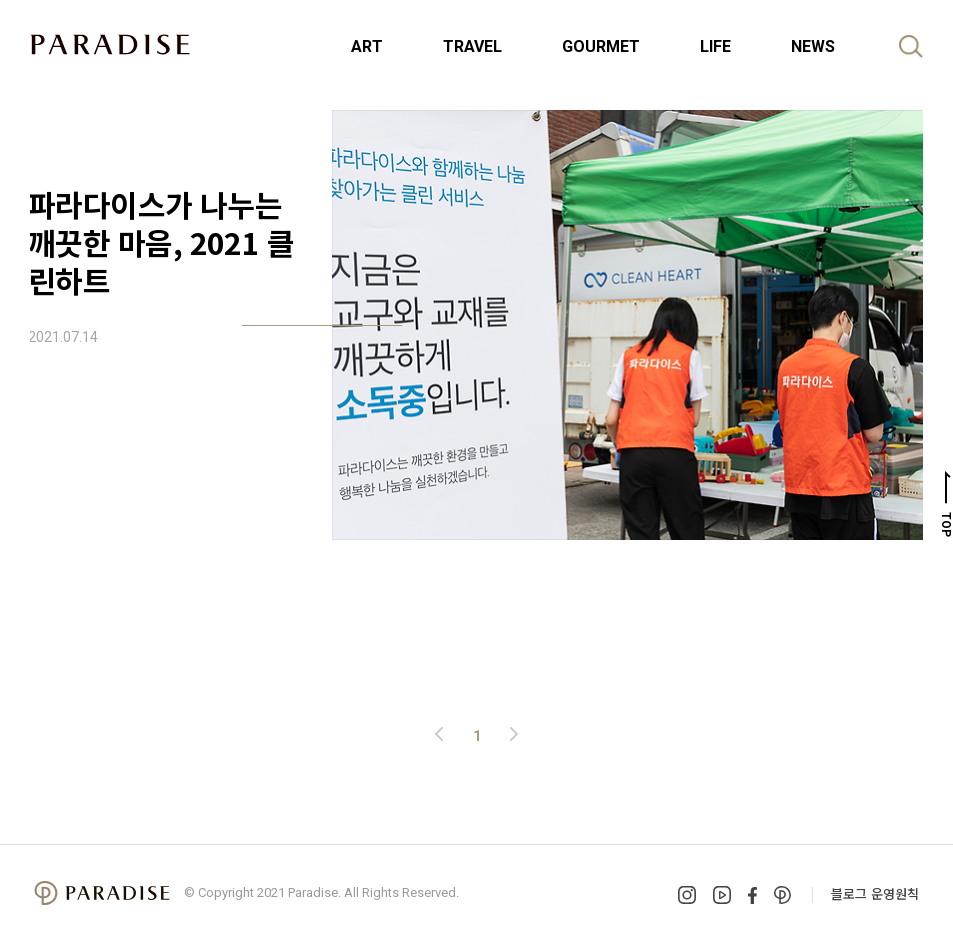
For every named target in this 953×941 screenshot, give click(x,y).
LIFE (715, 46)
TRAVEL (472, 46)
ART (367, 46)
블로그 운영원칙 (875, 893)
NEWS (813, 46)
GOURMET (601, 46)
